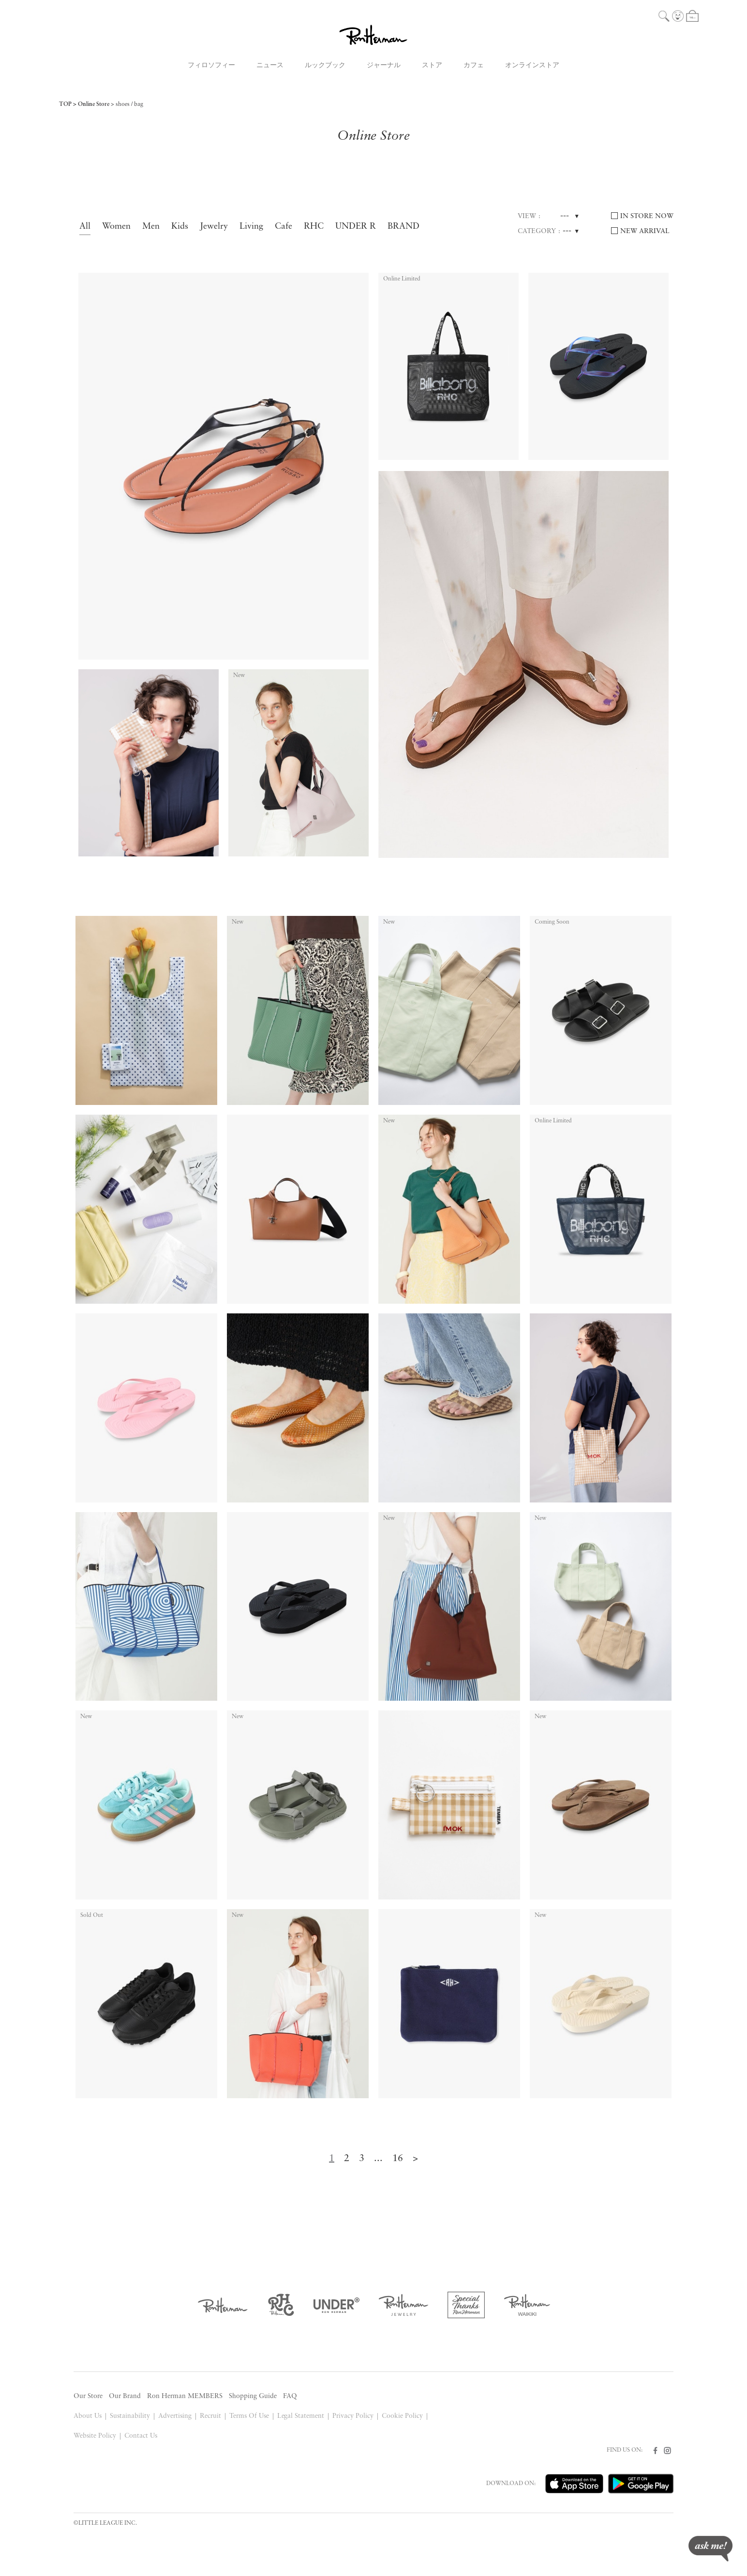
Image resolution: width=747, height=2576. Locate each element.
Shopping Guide (253, 2396)
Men (151, 226)
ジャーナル (384, 65)
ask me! (710, 2548)
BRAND (403, 226)
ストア (432, 65)
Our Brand (125, 2396)
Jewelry (214, 226)
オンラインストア (532, 65)
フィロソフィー (211, 65)
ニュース (270, 65)
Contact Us (140, 2436)
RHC (314, 226)
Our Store (88, 2396)
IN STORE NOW (646, 216)
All (84, 226)
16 (397, 2159)
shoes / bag (129, 104)
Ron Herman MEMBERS (185, 2396)
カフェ (473, 65)
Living (251, 226)
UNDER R (355, 226)
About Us (88, 2416)
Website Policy (95, 2436)
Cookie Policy (402, 2416)
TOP (65, 104)
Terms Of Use (249, 2416)
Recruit (210, 2416)
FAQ (290, 2396)
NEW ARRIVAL (645, 231)
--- (564, 216)
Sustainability (130, 2416)
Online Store (93, 104)
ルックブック (325, 65)
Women (116, 226)
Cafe (283, 226)
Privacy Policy (353, 2416)
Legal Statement (301, 2416)
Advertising (175, 2416)
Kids (179, 226)
